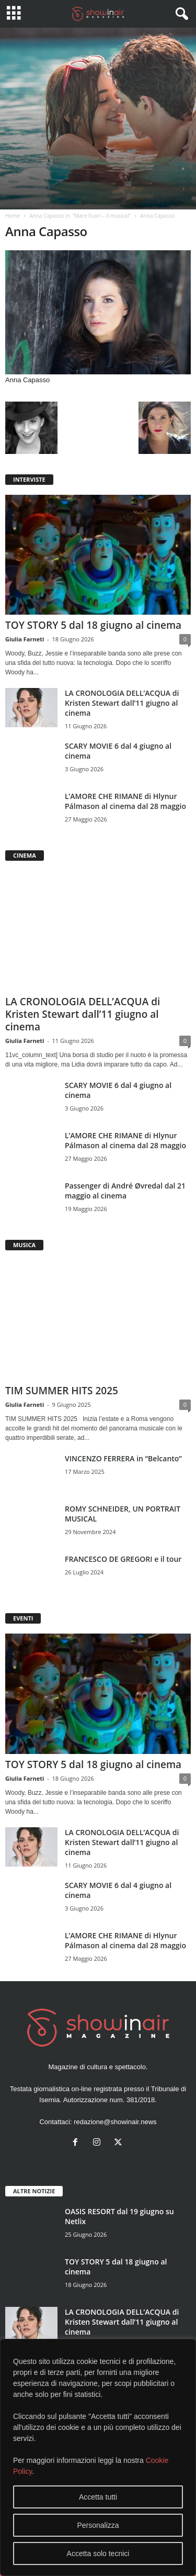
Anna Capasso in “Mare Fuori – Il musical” (80, 215)
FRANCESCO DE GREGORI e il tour (123, 1559)
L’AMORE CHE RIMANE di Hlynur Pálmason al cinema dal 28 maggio (125, 801)
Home (12, 215)
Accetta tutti (98, 2497)
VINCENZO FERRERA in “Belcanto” (123, 1458)
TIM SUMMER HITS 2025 (61, 1390)
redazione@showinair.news (115, 2122)
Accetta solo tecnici (98, 2553)
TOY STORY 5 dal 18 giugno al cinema (93, 625)
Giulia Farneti (24, 639)
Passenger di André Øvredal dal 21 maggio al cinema (125, 1191)
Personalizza (98, 2525)
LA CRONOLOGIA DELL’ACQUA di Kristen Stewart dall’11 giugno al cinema (122, 703)
